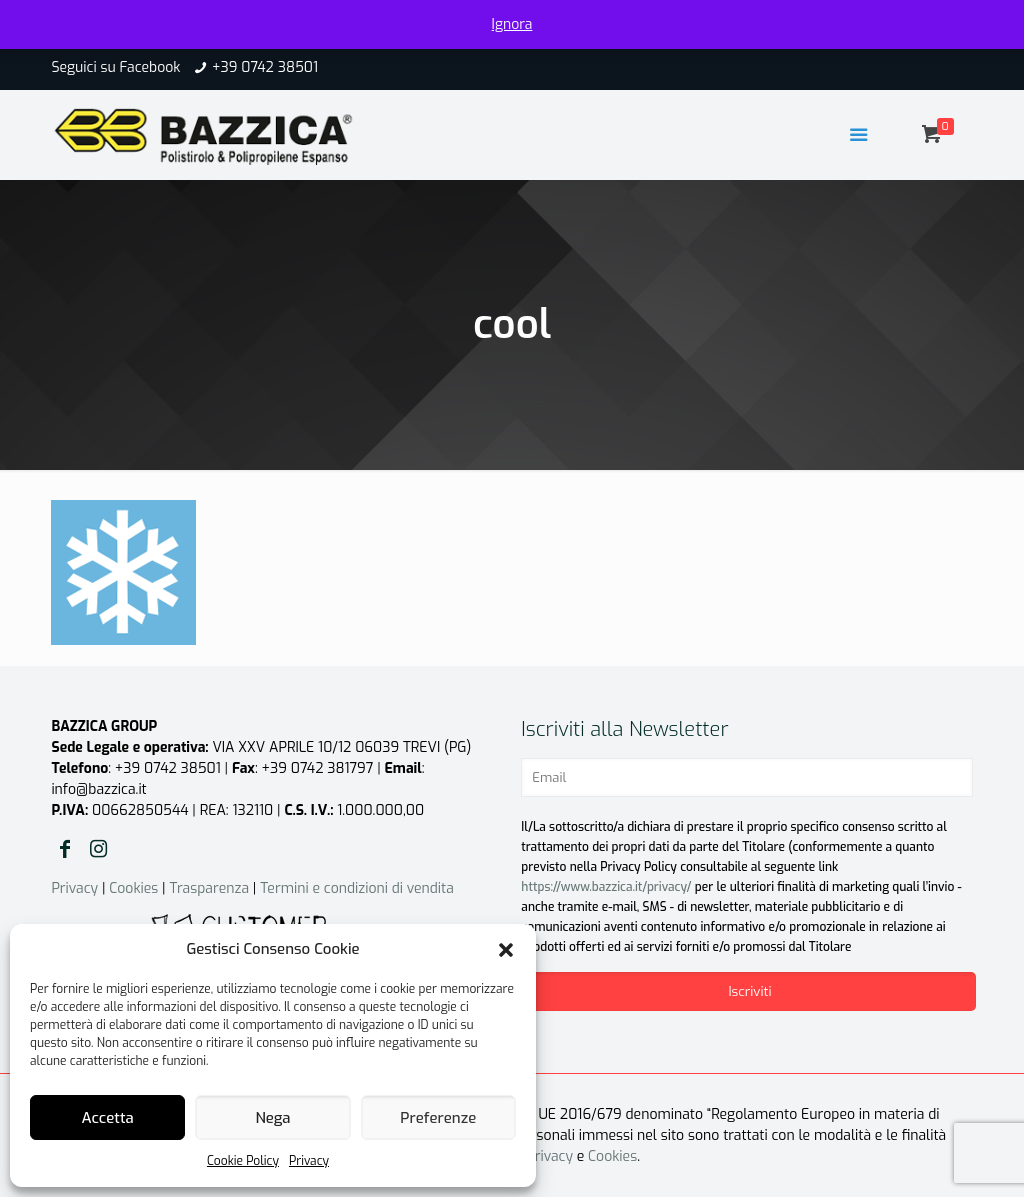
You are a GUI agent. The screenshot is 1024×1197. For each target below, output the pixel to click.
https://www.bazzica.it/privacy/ (606, 887)
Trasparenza (209, 888)
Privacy (309, 1161)
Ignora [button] (512, 24)
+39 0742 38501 (265, 67)
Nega (272, 1118)
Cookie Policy (243, 1161)
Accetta (108, 1118)
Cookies (133, 888)
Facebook (149, 67)
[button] (506, 950)
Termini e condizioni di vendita (357, 888)
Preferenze (438, 1118)
